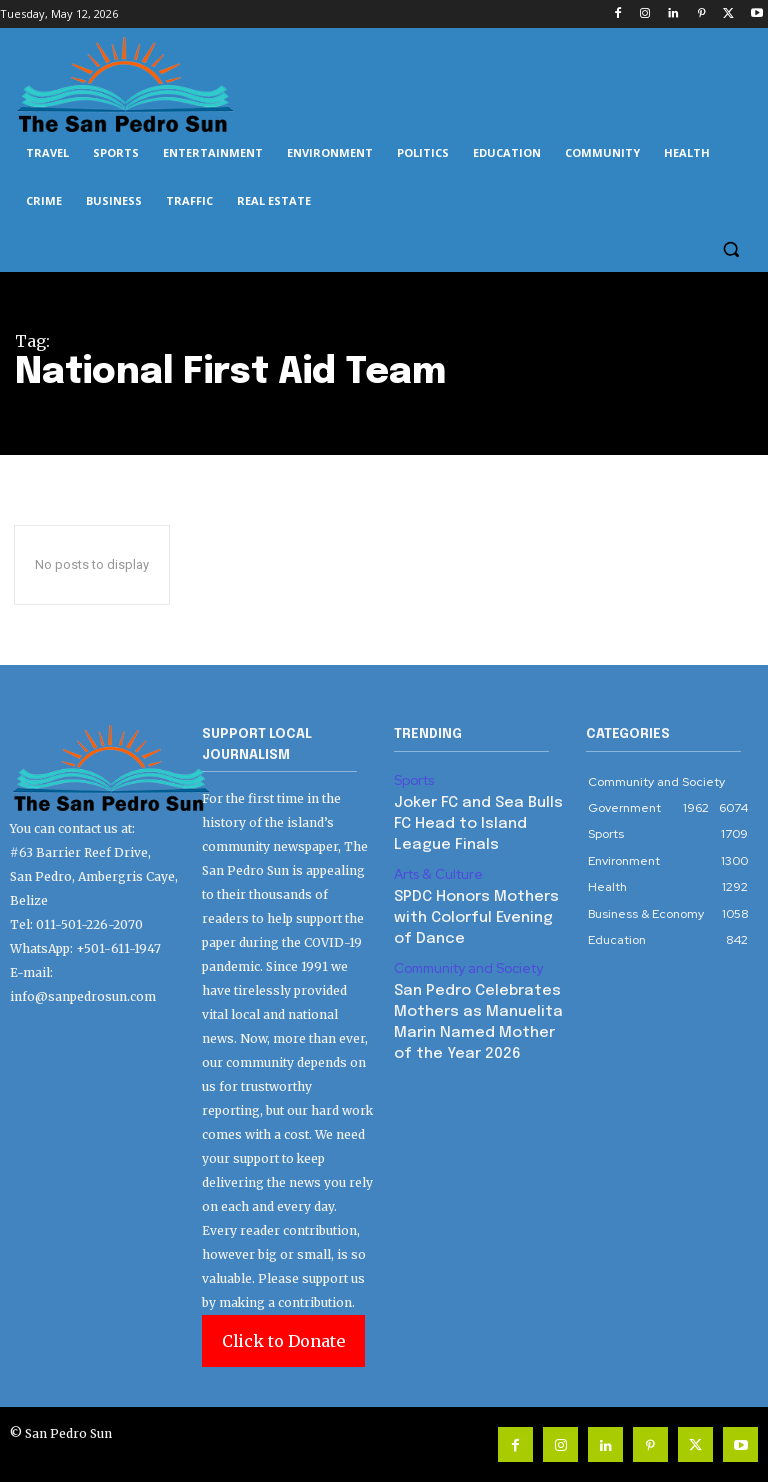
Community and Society (462, 928)
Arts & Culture (434, 863)
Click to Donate (283, 1341)
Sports (412, 779)
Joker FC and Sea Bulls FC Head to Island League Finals (474, 817)
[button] (730, 249)
